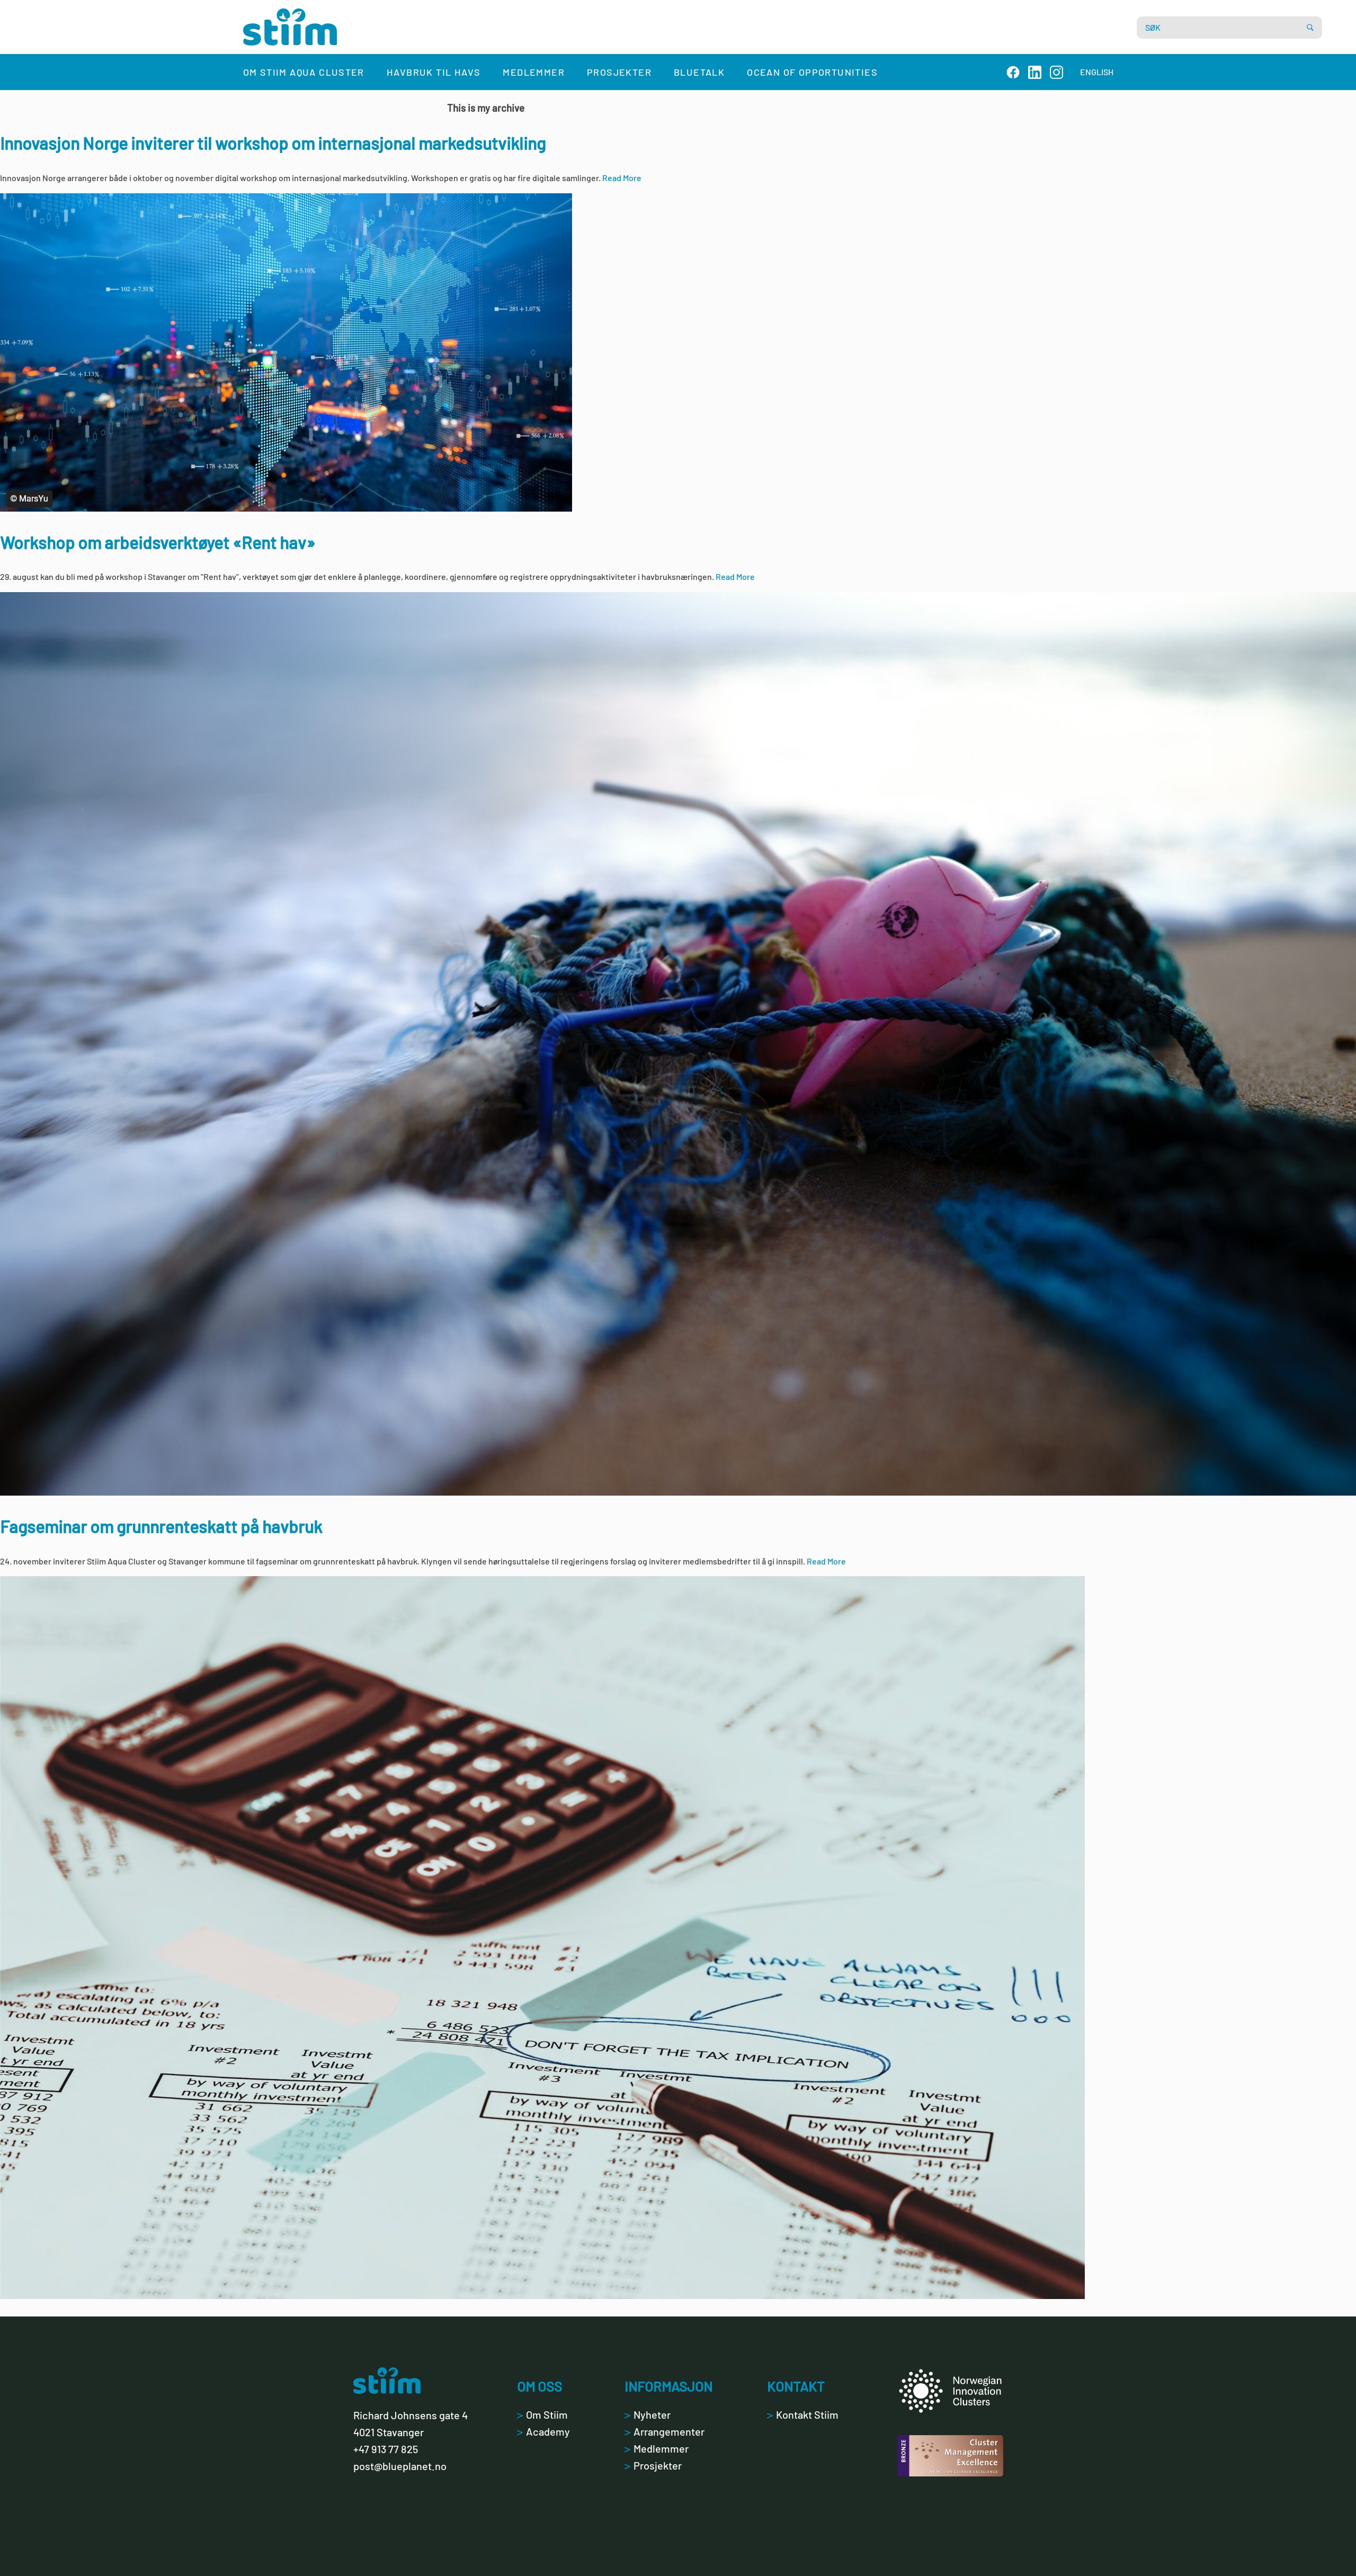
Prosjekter (619, 72)
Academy (543, 2431)
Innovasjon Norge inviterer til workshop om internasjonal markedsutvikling (273, 143)
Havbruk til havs (433, 72)
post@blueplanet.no (400, 2465)
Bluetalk (699, 72)
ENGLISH (1096, 72)
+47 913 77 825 (385, 2449)
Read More (621, 178)
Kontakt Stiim (802, 2414)
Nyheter (648, 2414)
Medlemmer (534, 72)
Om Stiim (542, 2414)
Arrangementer (664, 2431)
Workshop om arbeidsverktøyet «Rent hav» (157, 542)
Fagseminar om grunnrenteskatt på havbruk (161, 1526)
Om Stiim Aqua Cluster (303, 72)
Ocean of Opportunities (812, 72)
